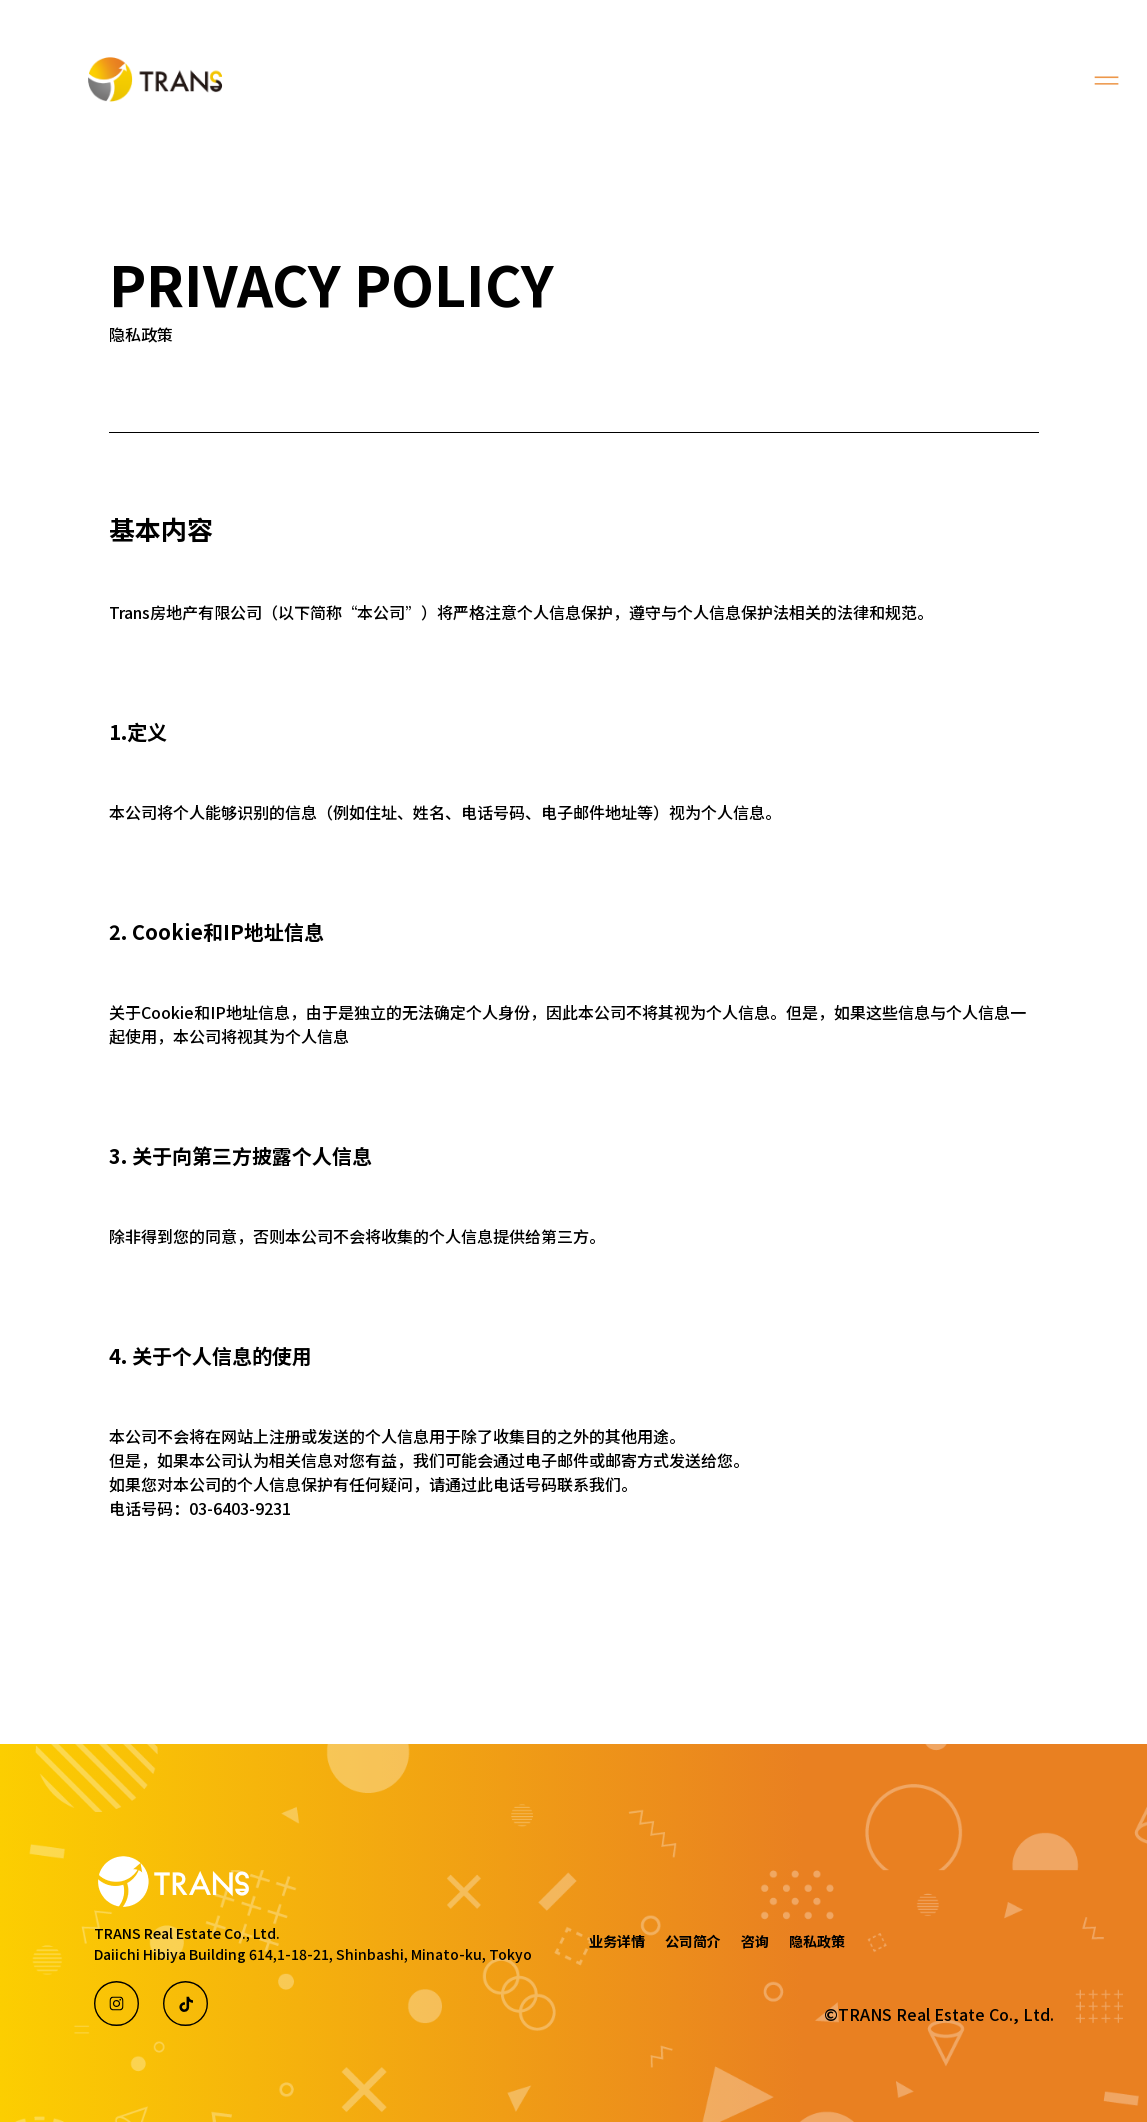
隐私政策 (817, 1941)
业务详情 (617, 1941)
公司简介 (693, 1941)
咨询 (755, 1941)
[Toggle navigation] (1106, 80)
